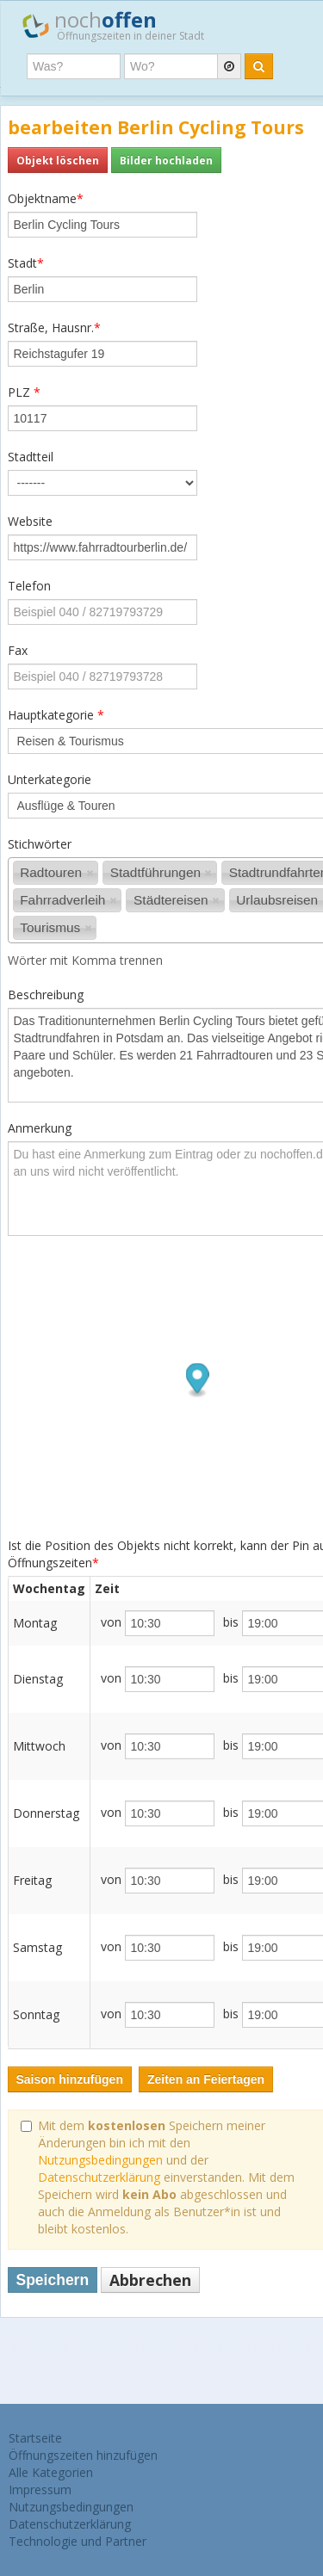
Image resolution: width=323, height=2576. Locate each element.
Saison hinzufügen (69, 2079)
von (111, 1622)
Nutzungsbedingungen (100, 2160)
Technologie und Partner (77, 2541)
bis (231, 1622)
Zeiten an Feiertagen (205, 2079)
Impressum (40, 2489)
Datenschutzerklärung (99, 2177)
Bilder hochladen (166, 160)
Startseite (35, 2438)
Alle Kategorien (51, 2472)
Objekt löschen (57, 160)
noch (113, 25)
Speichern (53, 2280)
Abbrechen (150, 2280)
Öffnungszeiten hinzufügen (83, 2455)
